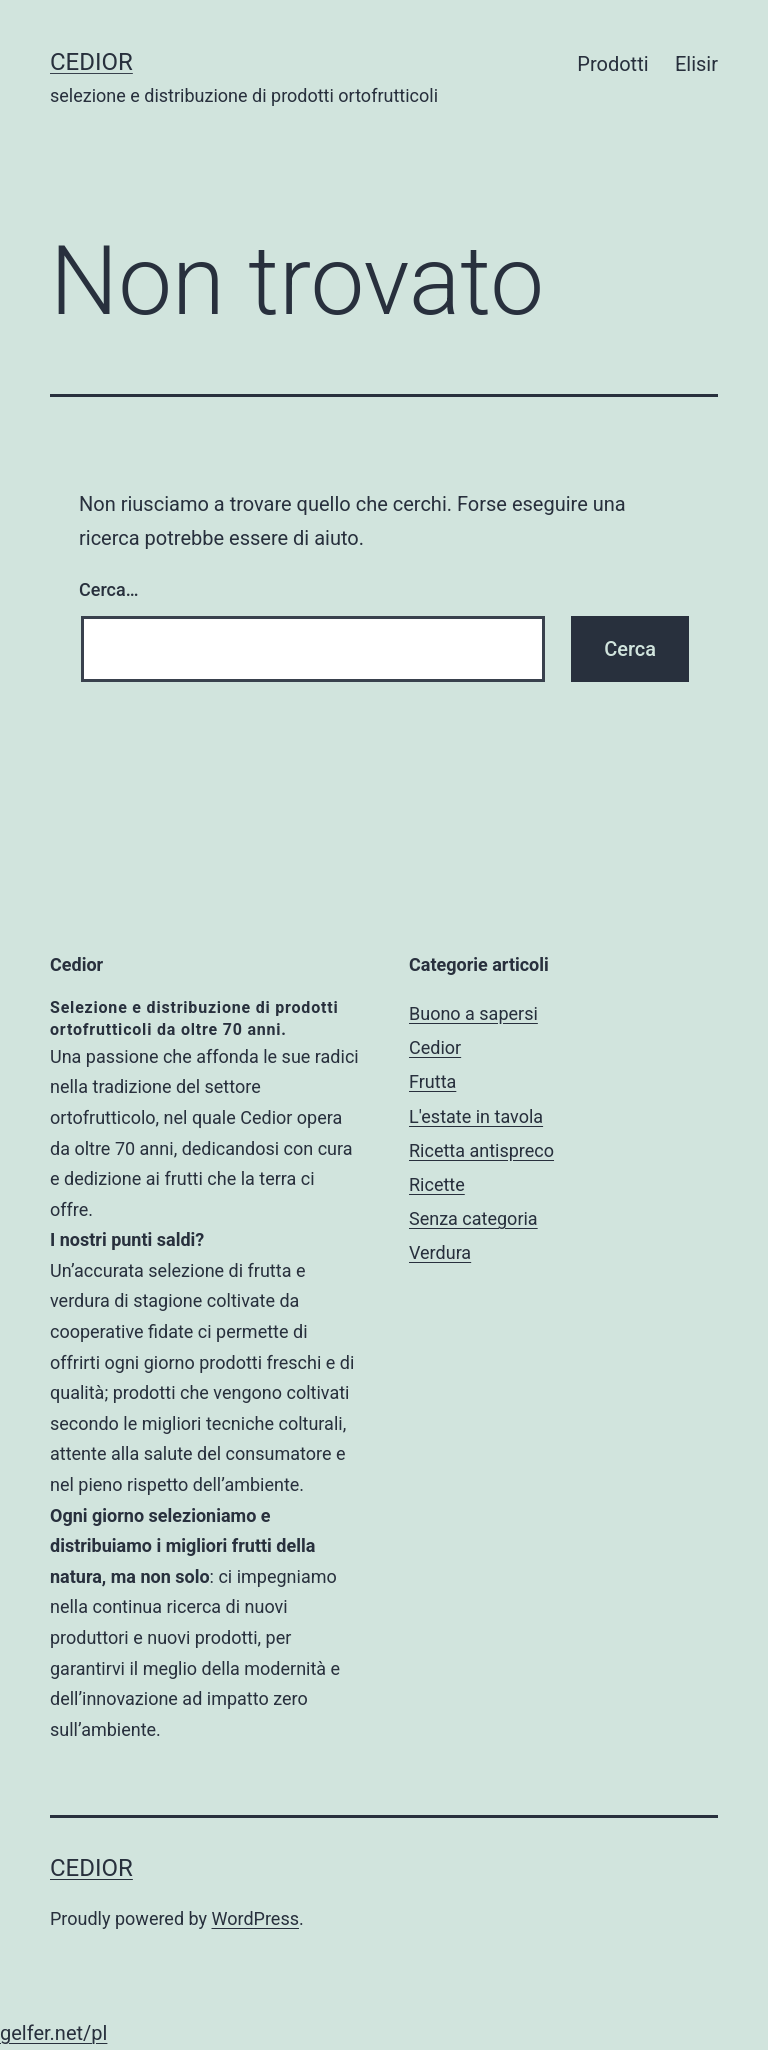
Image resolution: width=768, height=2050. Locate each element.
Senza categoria (473, 1218)
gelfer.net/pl (53, 2033)
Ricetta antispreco (481, 1150)
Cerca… (108, 589)
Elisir (696, 64)
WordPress (255, 1918)
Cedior (91, 62)
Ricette (437, 1184)
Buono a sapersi (473, 1013)
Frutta (432, 1081)
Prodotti (612, 64)
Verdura (440, 1252)
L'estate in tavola (476, 1116)
